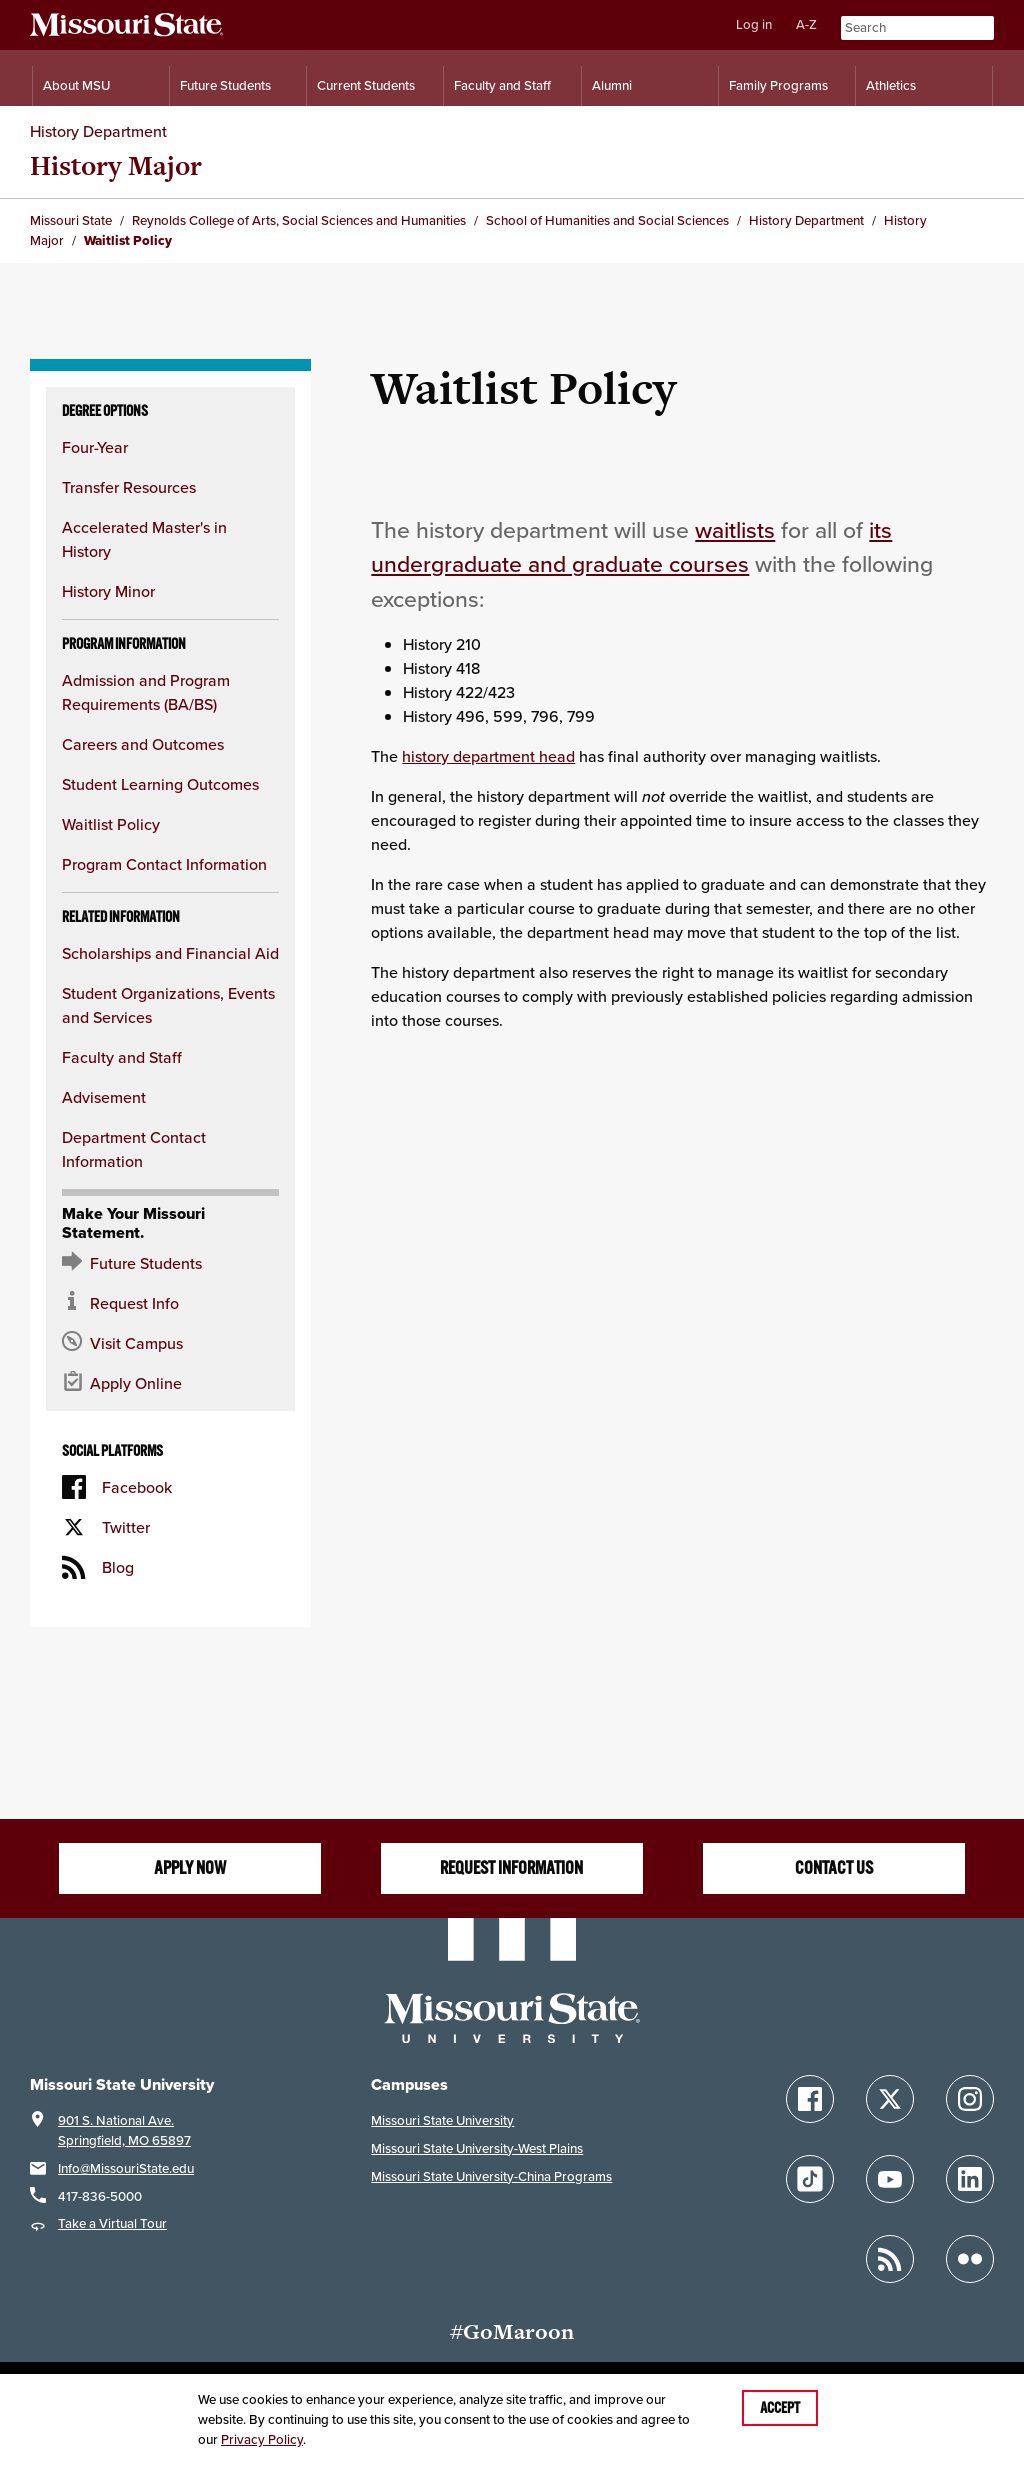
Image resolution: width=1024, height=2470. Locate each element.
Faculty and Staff (122, 1057)
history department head (488, 756)
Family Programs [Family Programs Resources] (778, 85)
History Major (116, 165)
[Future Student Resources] (170, 1263)
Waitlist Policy (111, 824)
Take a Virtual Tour (112, 2223)
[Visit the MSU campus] (170, 1343)
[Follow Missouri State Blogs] (890, 2259)
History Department (98, 131)
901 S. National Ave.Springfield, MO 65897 (124, 2130)
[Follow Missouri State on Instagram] (970, 2099)
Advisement (104, 1097)
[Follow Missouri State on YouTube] (890, 2179)
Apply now (190, 1868)
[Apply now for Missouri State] (170, 1383)
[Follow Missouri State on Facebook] (810, 2099)
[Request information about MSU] (170, 1303)
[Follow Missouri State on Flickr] (970, 2259)
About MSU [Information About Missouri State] (76, 85)
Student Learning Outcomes (160, 784)
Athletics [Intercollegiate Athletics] (891, 85)
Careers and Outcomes (143, 744)
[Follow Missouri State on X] (890, 2099)
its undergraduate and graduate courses (631, 547)
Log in (754, 24)
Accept (780, 2408)
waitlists (735, 529)
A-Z (806, 24)
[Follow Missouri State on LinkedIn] (970, 2179)
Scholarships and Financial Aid (170, 953)
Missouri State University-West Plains (477, 2148)
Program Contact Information (164, 864)
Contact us (834, 1868)
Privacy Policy (262, 2439)
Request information (511, 1868)
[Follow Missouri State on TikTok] (810, 2179)
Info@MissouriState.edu (126, 2168)
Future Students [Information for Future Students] (225, 85)
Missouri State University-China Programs (491, 2176)
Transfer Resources (129, 487)
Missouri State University (442, 2120)
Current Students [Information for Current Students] (366, 85)
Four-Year (95, 447)
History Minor (108, 591)
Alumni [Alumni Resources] (612, 85)
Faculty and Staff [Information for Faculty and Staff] (502, 85)
